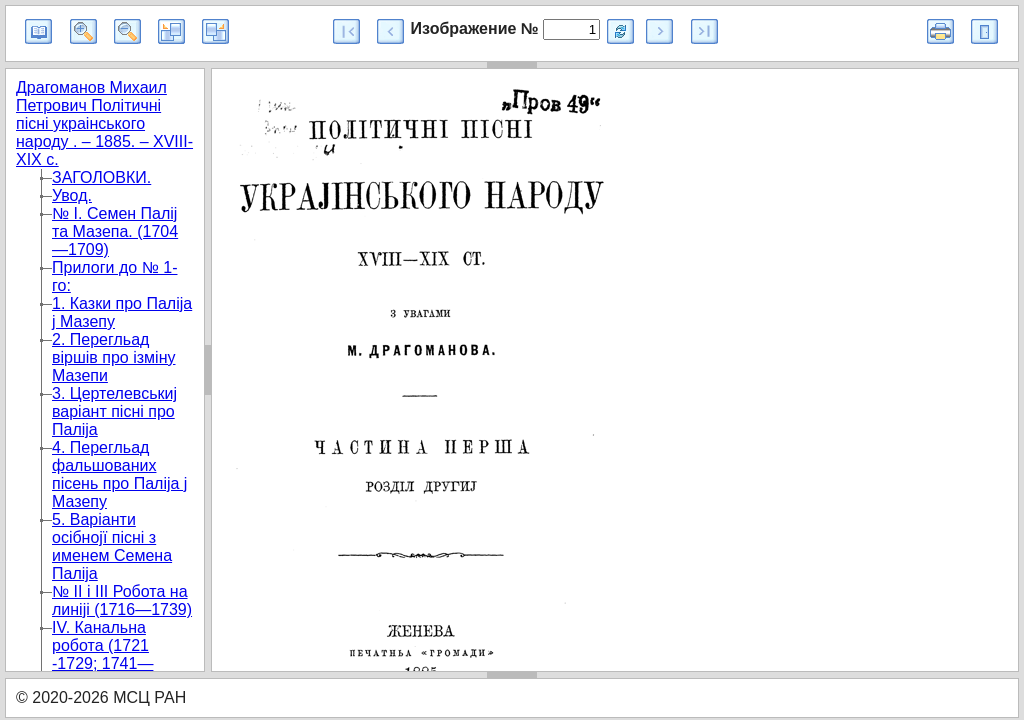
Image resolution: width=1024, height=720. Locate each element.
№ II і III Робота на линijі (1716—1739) (122, 600)
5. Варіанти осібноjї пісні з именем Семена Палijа (112, 546)
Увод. (72, 195)
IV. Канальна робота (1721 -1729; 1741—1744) (102, 654)
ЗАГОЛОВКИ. (101, 177)
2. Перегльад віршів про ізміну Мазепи (113, 357)
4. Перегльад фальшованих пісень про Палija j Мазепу (119, 474)
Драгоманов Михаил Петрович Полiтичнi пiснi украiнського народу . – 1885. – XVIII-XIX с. (104, 123)
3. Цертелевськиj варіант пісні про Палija (114, 411)
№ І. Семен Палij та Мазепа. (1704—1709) (115, 231)
